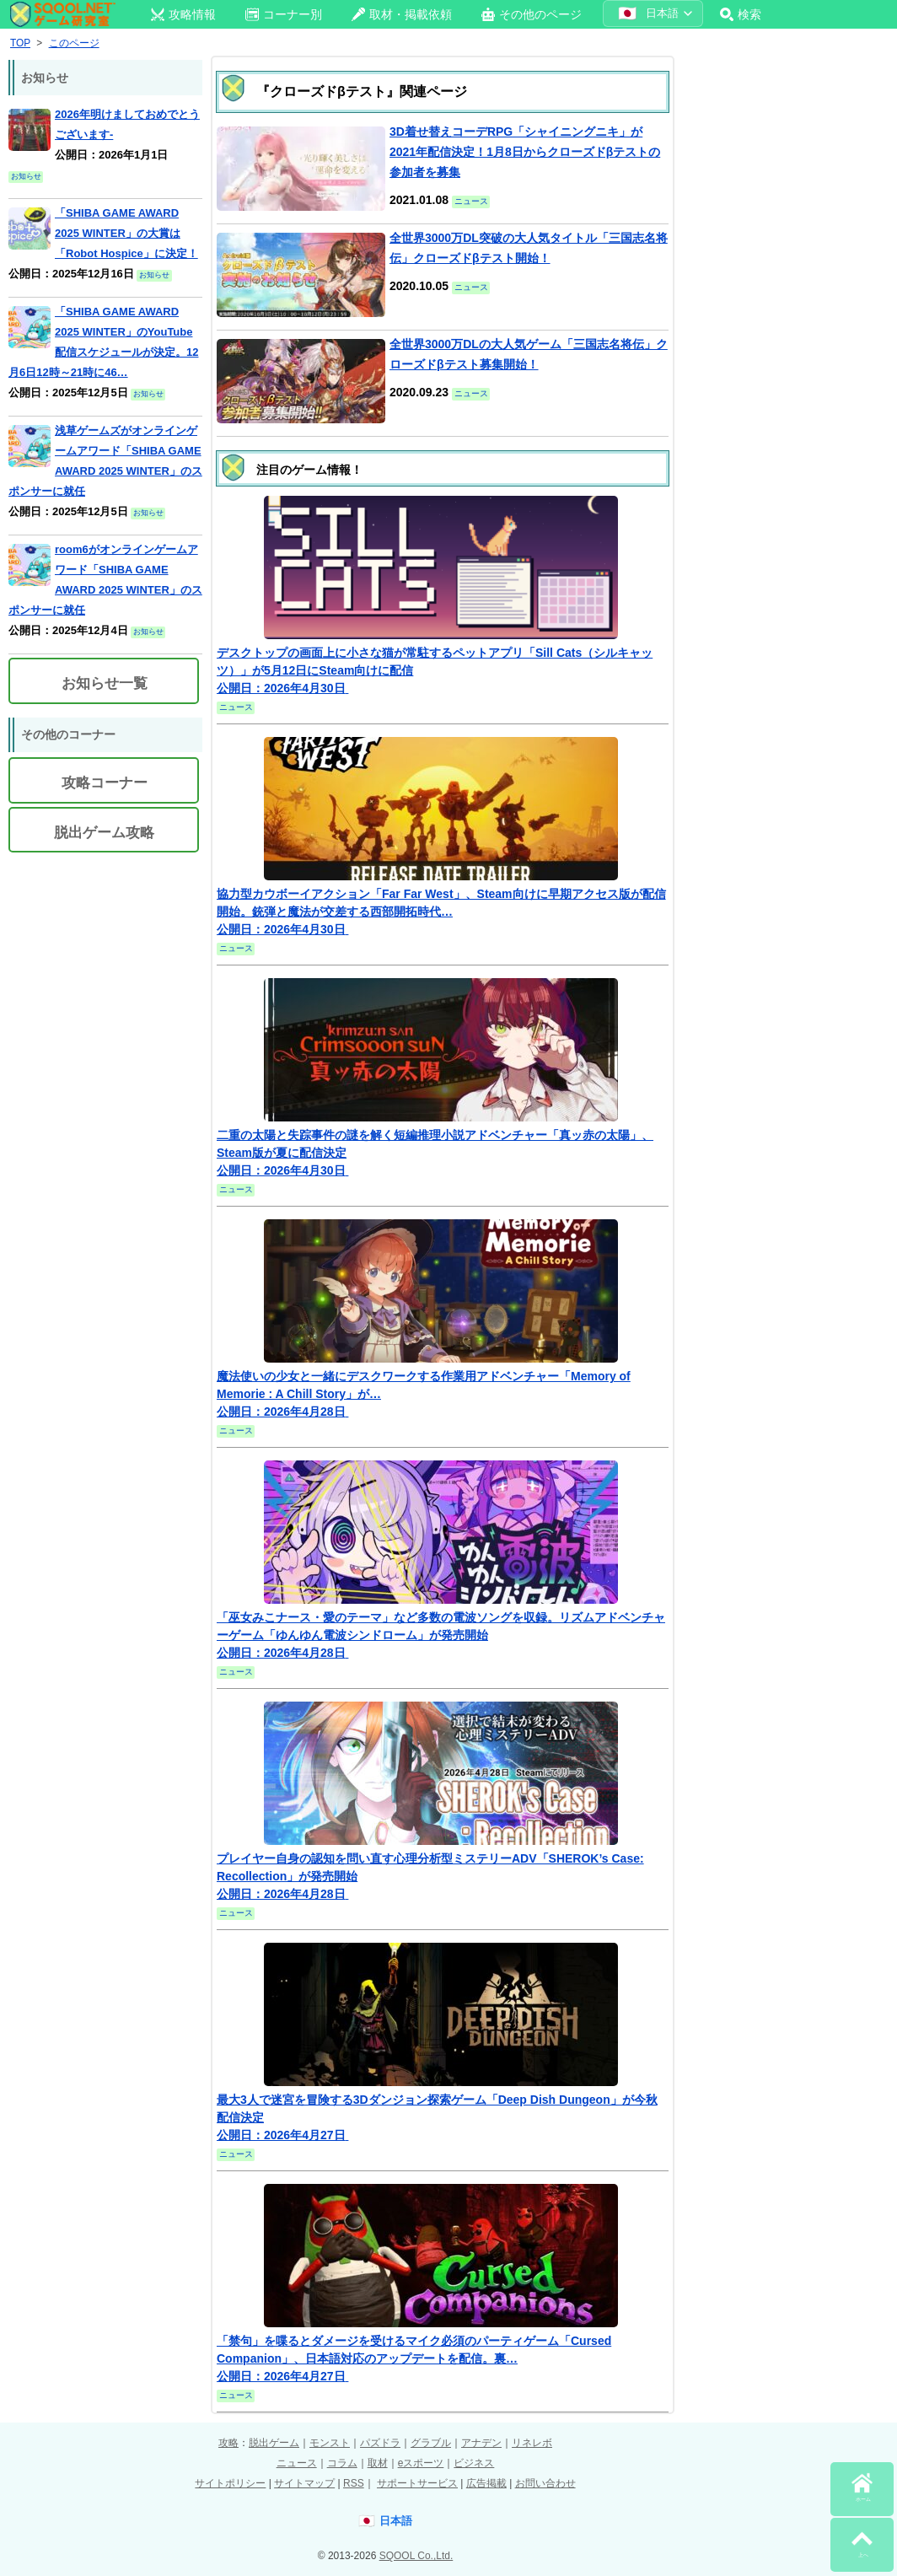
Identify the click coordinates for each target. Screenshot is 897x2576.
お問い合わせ (545, 2483)
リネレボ (532, 2443)
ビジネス (474, 2463)
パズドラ (380, 2443)
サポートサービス (417, 2483)
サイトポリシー (230, 2483)
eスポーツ (421, 2463)
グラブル (431, 2443)
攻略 (228, 2443)
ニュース (297, 2463)
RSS (353, 2483)
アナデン (481, 2443)
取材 (378, 2463)
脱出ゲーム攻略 (104, 833)
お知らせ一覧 (105, 683)
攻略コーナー (105, 783)
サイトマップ (304, 2483)
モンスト (329, 2443)
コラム (342, 2463)
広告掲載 (486, 2483)
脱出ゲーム (274, 2443)
